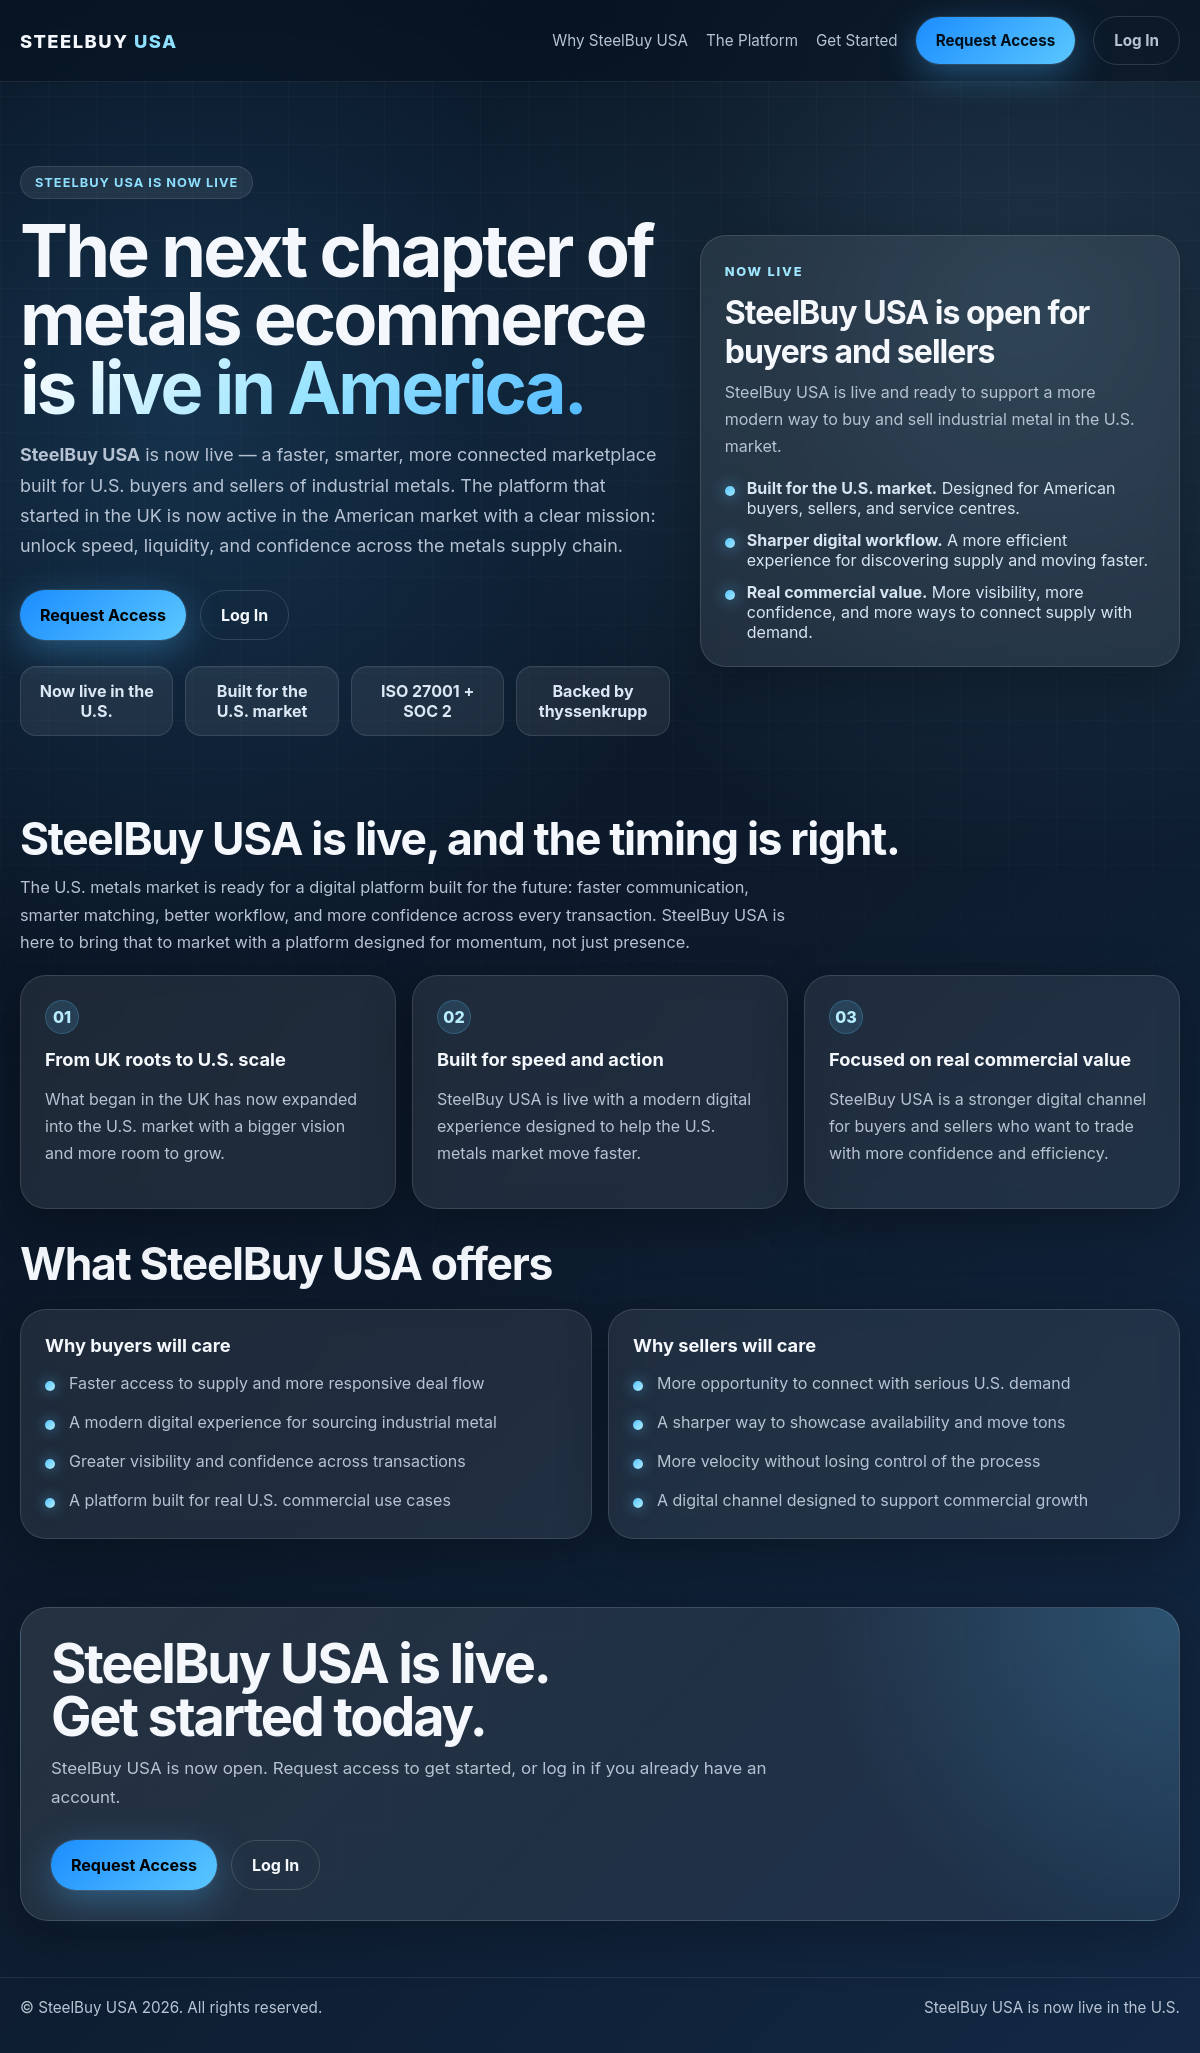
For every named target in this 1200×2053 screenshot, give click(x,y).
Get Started (857, 40)
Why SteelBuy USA (620, 40)
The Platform (752, 40)
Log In (1136, 40)
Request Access (996, 40)
